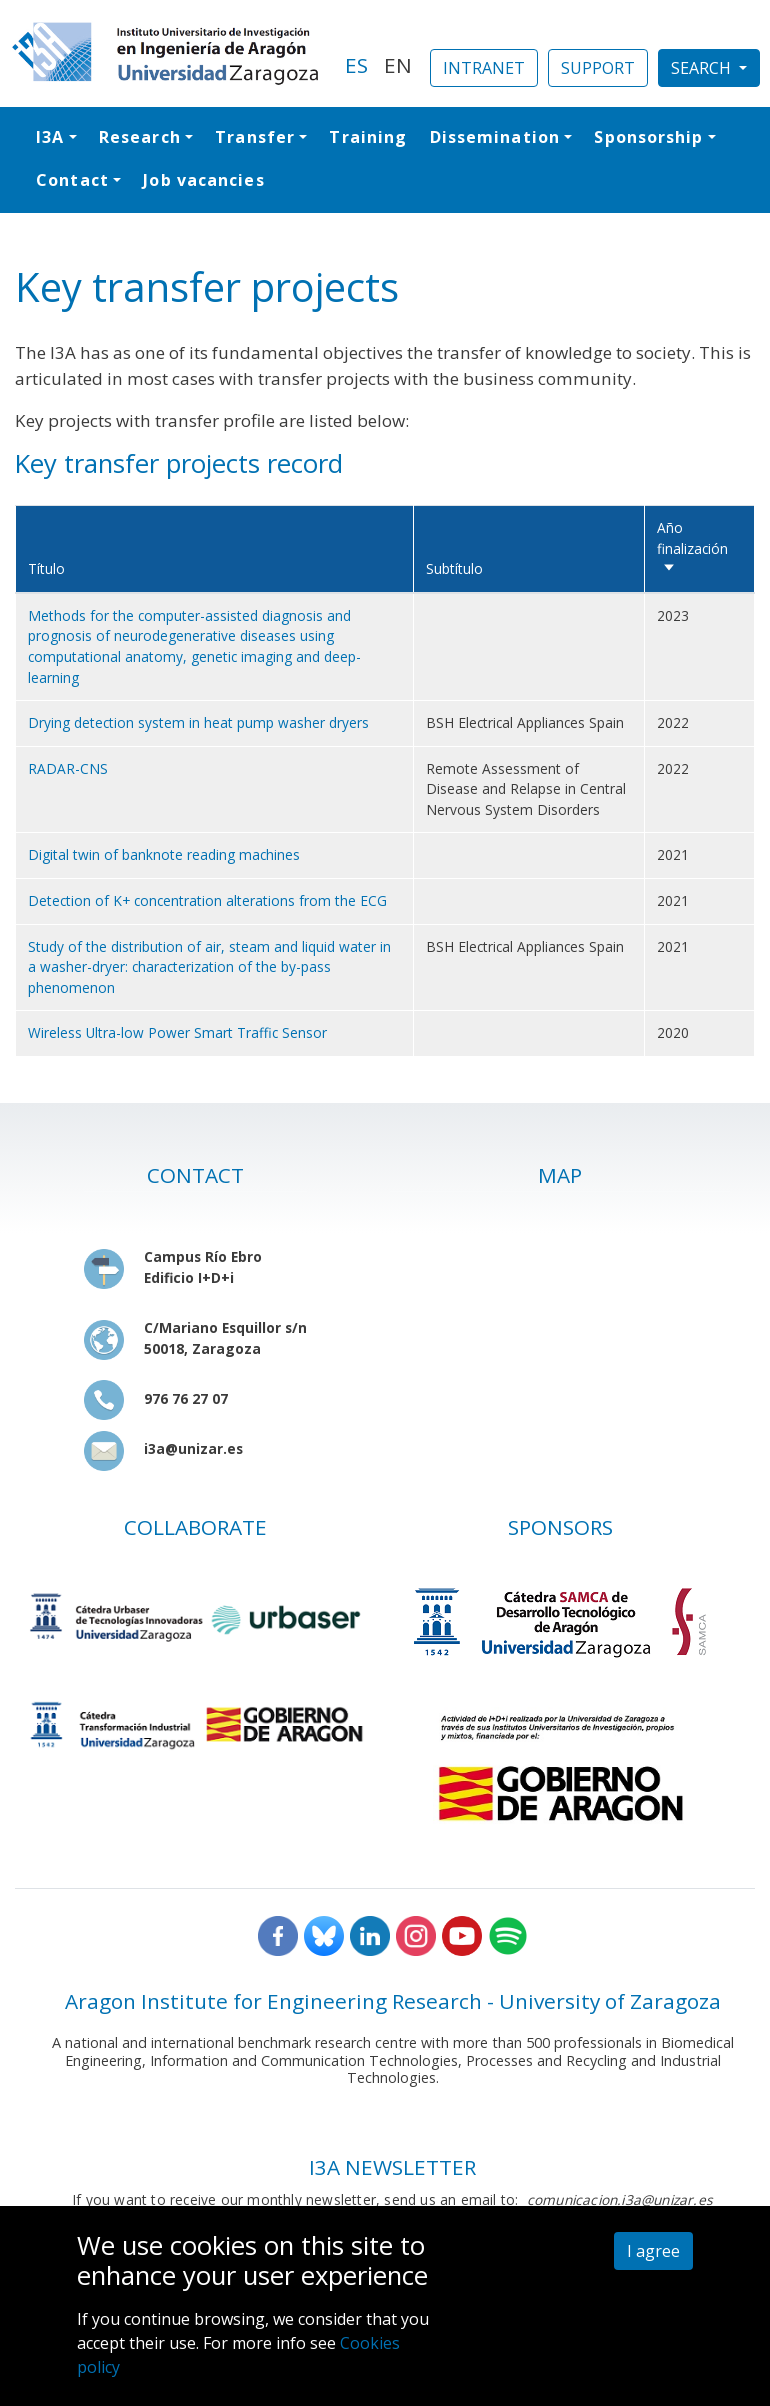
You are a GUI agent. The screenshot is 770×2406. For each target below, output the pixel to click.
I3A (50, 137)
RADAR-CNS (68, 768)
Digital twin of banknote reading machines (164, 854)
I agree (653, 2251)
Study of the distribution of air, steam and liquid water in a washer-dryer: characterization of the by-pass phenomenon (209, 967)
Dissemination (495, 137)
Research (140, 137)
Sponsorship (648, 137)
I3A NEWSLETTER (392, 2167)
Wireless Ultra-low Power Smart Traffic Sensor (177, 1032)
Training (368, 137)
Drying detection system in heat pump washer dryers (198, 722)
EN (398, 65)
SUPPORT (598, 68)
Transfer (255, 137)
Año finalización (692, 548)
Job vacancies (203, 180)
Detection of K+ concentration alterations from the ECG (207, 900)
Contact (72, 180)
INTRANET (484, 68)
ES (356, 65)
